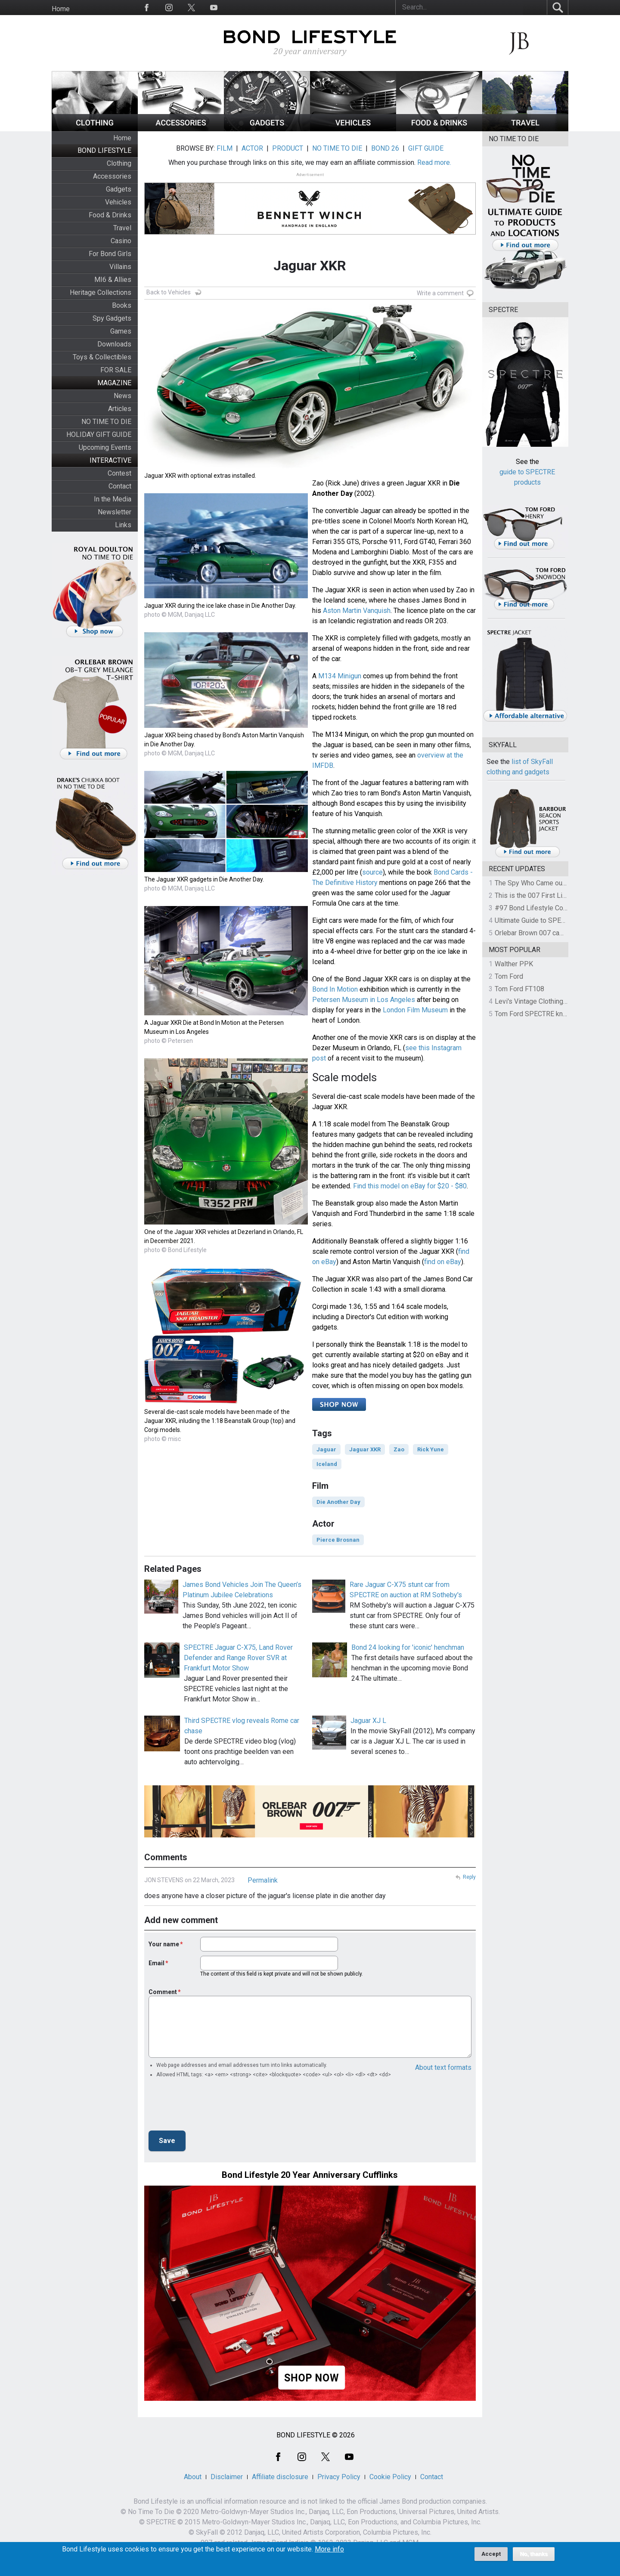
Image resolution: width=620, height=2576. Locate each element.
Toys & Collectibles (102, 357)
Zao (399, 1449)
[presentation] (214, 2107)
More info (329, 2549)
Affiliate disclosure (280, 2477)
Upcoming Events (105, 447)
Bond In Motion (335, 989)
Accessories (112, 176)
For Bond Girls (110, 254)
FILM (224, 148)
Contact (119, 486)
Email (156, 1963)
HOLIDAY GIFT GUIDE (98, 434)
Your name (164, 1944)
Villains (120, 267)
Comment (163, 1991)
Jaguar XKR (365, 1449)
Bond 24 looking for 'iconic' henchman (407, 1647)
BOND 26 (385, 148)
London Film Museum (415, 1010)
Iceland (326, 1464)
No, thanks (534, 2554)
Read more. (434, 162)
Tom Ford (509, 976)
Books (121, 305)
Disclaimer (227, 2477)
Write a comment (440, 293)
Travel (122, 228)
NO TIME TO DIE (106, 421)
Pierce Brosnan (338, 1540)
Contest (119, 473)
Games (120, 331)
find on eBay (442, 1262)
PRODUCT (287, 148)
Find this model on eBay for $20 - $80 (410, 1186)
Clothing (119, 163)
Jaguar (326, 1449)
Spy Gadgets (112, 318)
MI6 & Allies (112, 279)
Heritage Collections (100, 292)
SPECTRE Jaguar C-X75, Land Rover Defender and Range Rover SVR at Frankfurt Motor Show (238, 1657)
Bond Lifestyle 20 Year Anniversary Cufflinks (310, 2175)
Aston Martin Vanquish (357, 610)
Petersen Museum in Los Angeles (363, 1000)
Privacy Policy (338, 2477)
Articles (119, 409)
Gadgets (118, 189)
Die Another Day (338, 1502)
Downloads (114, 344)
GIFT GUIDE (425, 148)
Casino (121, 241)
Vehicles (118, 202)
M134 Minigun (339, 676)
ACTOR (252, 148)
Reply (469, 1877)
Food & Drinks (110, 215)
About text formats (443, 2067)
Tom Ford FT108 (519, 989)
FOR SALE (115, 370)
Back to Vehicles (168, 292)
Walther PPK (514, 964)
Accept (491, 2554)
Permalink (263, 1880)
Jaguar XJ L (368, 1720)
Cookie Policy (390, 2477)
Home (61, 9)
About (193, 2477)
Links (123, 525)
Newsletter (114, 512)
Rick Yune (430, 1449)
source (372, 872)
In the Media (112, 499)
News (122, 396)
